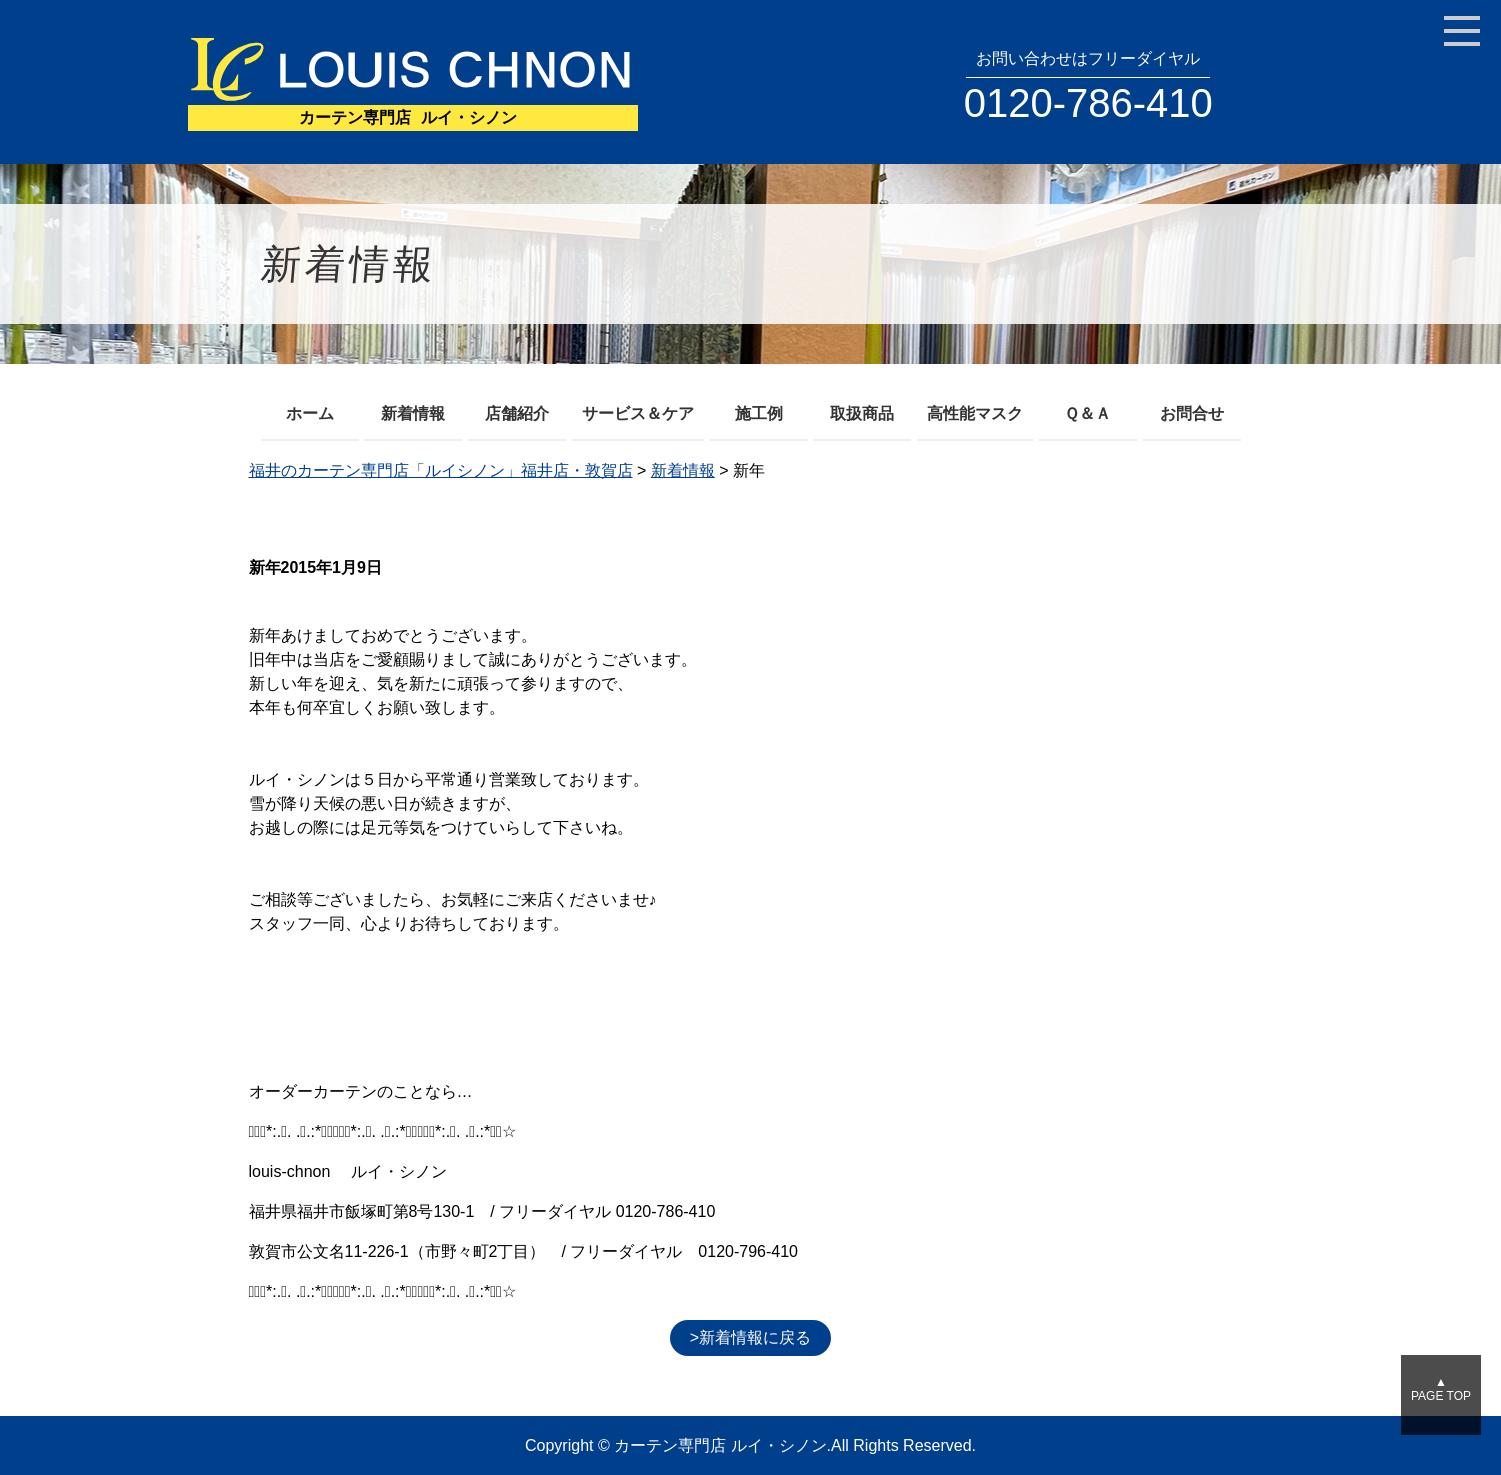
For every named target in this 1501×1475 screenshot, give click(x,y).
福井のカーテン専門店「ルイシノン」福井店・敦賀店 (441, 470)
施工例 (759, 413)
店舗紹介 (517, 413)
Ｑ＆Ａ (1087, 413)
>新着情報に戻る (750, 1337)
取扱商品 (862, 413)
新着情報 (413, 413)
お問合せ (1192, 413)
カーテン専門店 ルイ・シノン (720, 1445)
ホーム (310, 413)
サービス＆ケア (638, 413)
